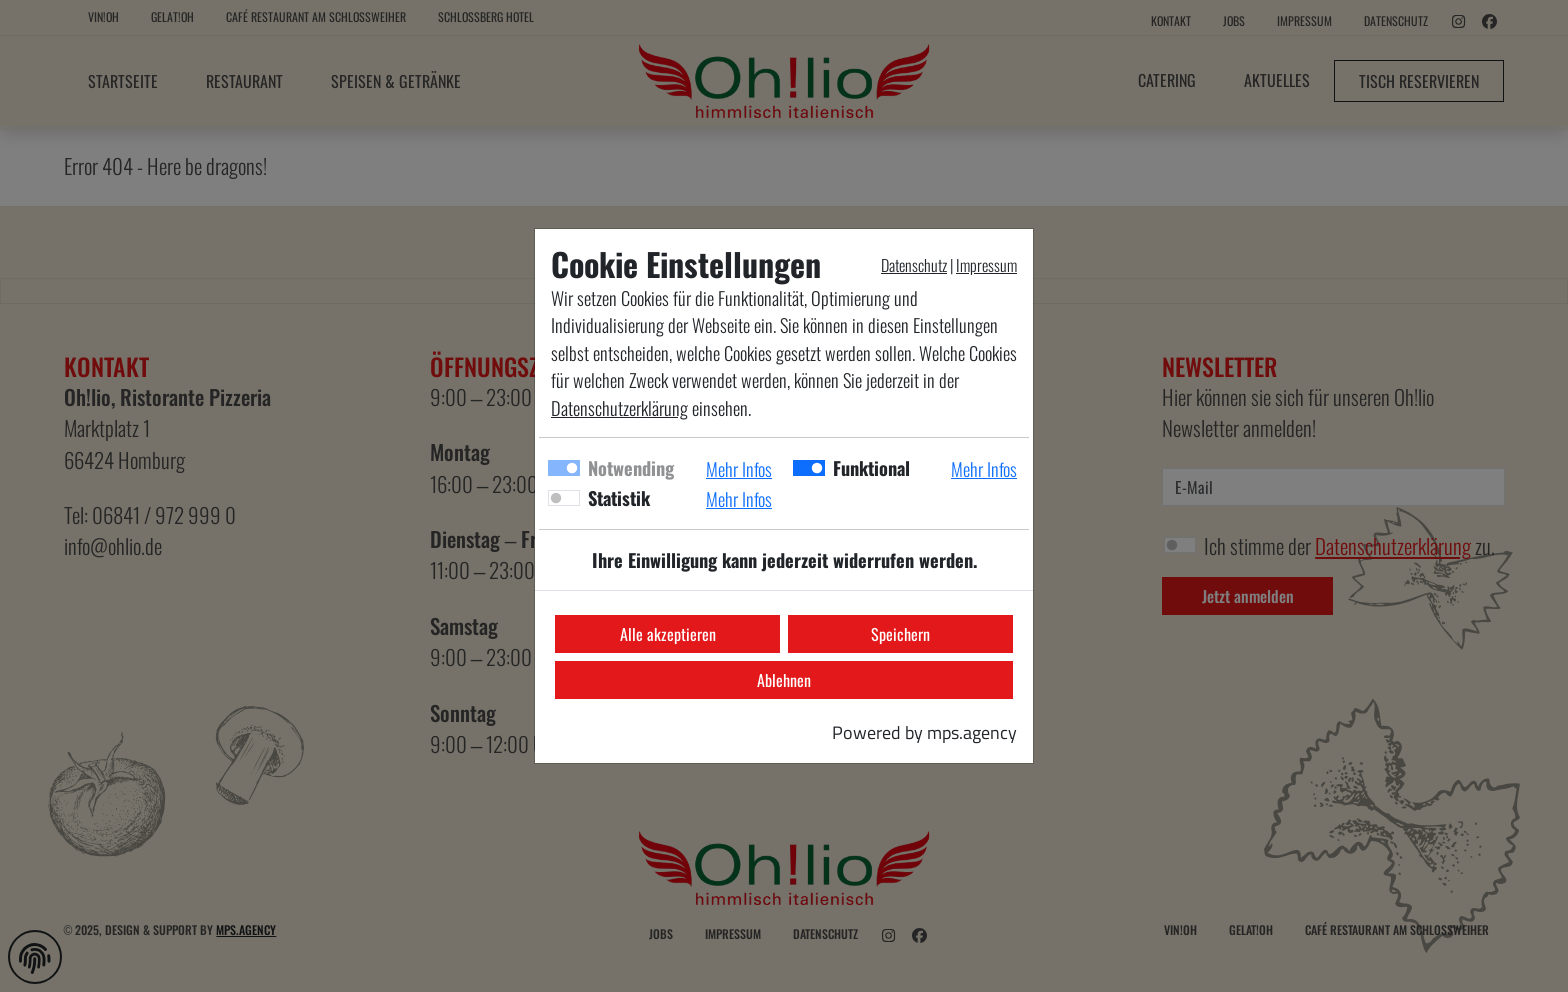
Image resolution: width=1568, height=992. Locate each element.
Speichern (900, 634)
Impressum (986, 265)
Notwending (631, 467)
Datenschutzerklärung (619, 407)
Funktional (871, 467)
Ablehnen (784, 680)
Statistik (619, 497)
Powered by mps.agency (924, 732)
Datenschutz (914, 265)
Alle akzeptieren (668, 634)
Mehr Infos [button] (739, 468)
